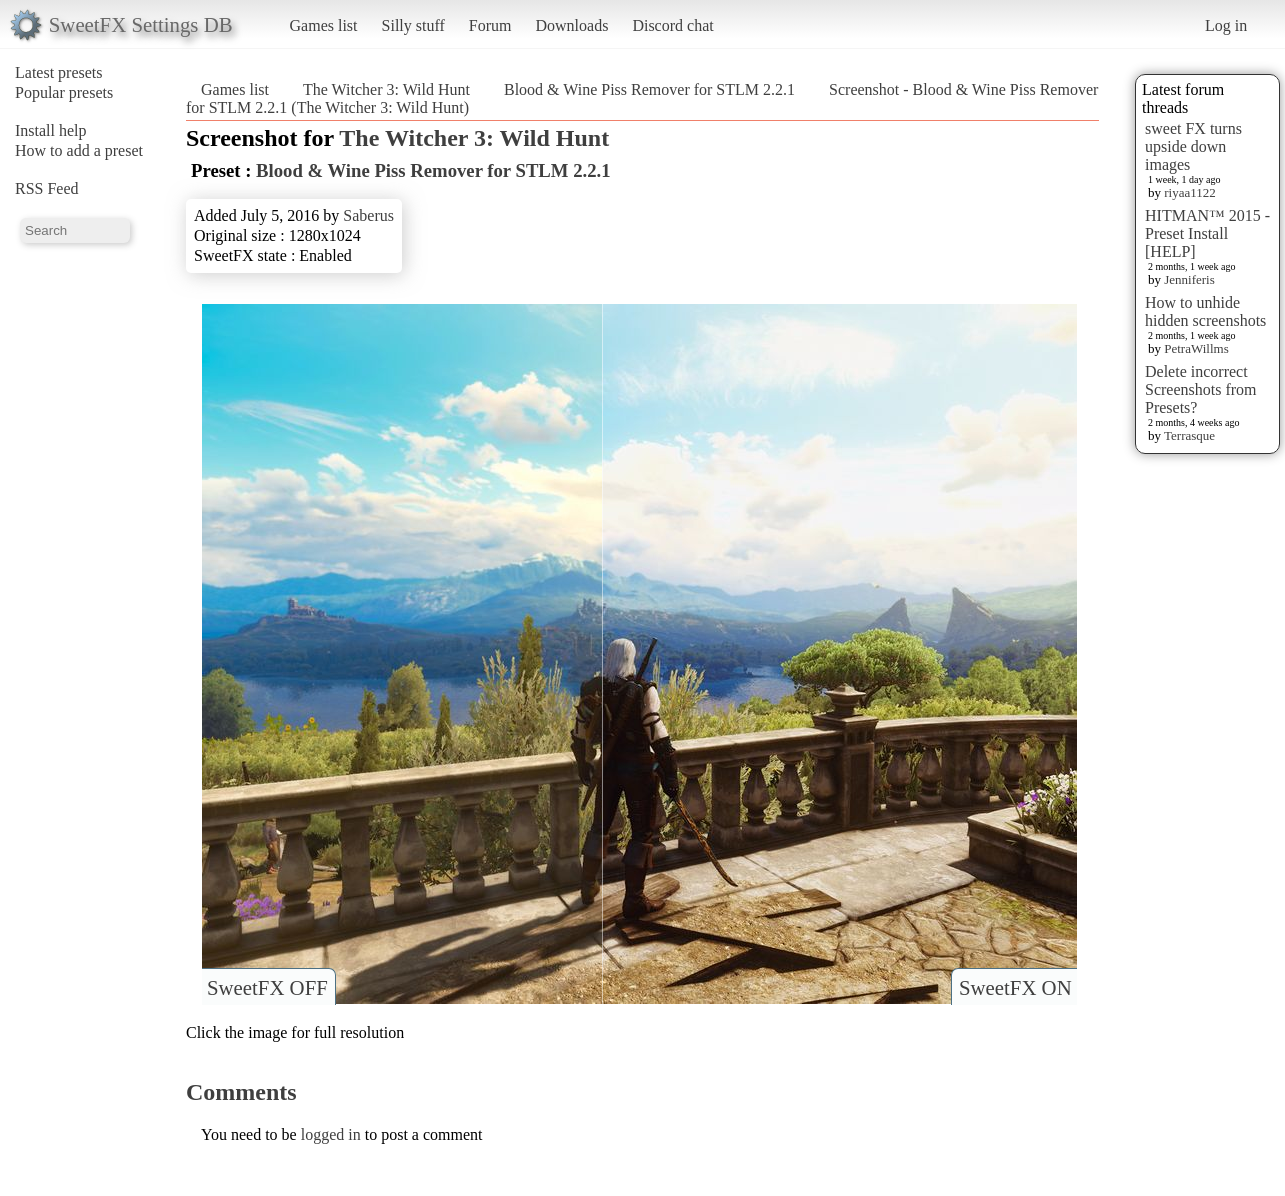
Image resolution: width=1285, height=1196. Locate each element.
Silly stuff (413, 25)
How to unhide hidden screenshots (1205, 311)
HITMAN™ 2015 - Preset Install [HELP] (1207, 233)
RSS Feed (47, 188)
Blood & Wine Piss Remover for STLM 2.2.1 (649, 89)
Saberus (368, 215)
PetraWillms (1196, 348)
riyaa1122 (1190, 192)
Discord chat (672, 25)
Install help (51, 130)
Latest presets (59, 72)
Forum (490, 25)
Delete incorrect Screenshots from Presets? (1201, 389)
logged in (331, 1134)
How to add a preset (79, 150)
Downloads (571, 25)
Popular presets (64, 92)
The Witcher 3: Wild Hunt (386, 89)
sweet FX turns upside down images (1193, 146)
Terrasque (1189, 435)
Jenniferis (1189, 279)
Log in (1226, 25)
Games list (324, 25)
